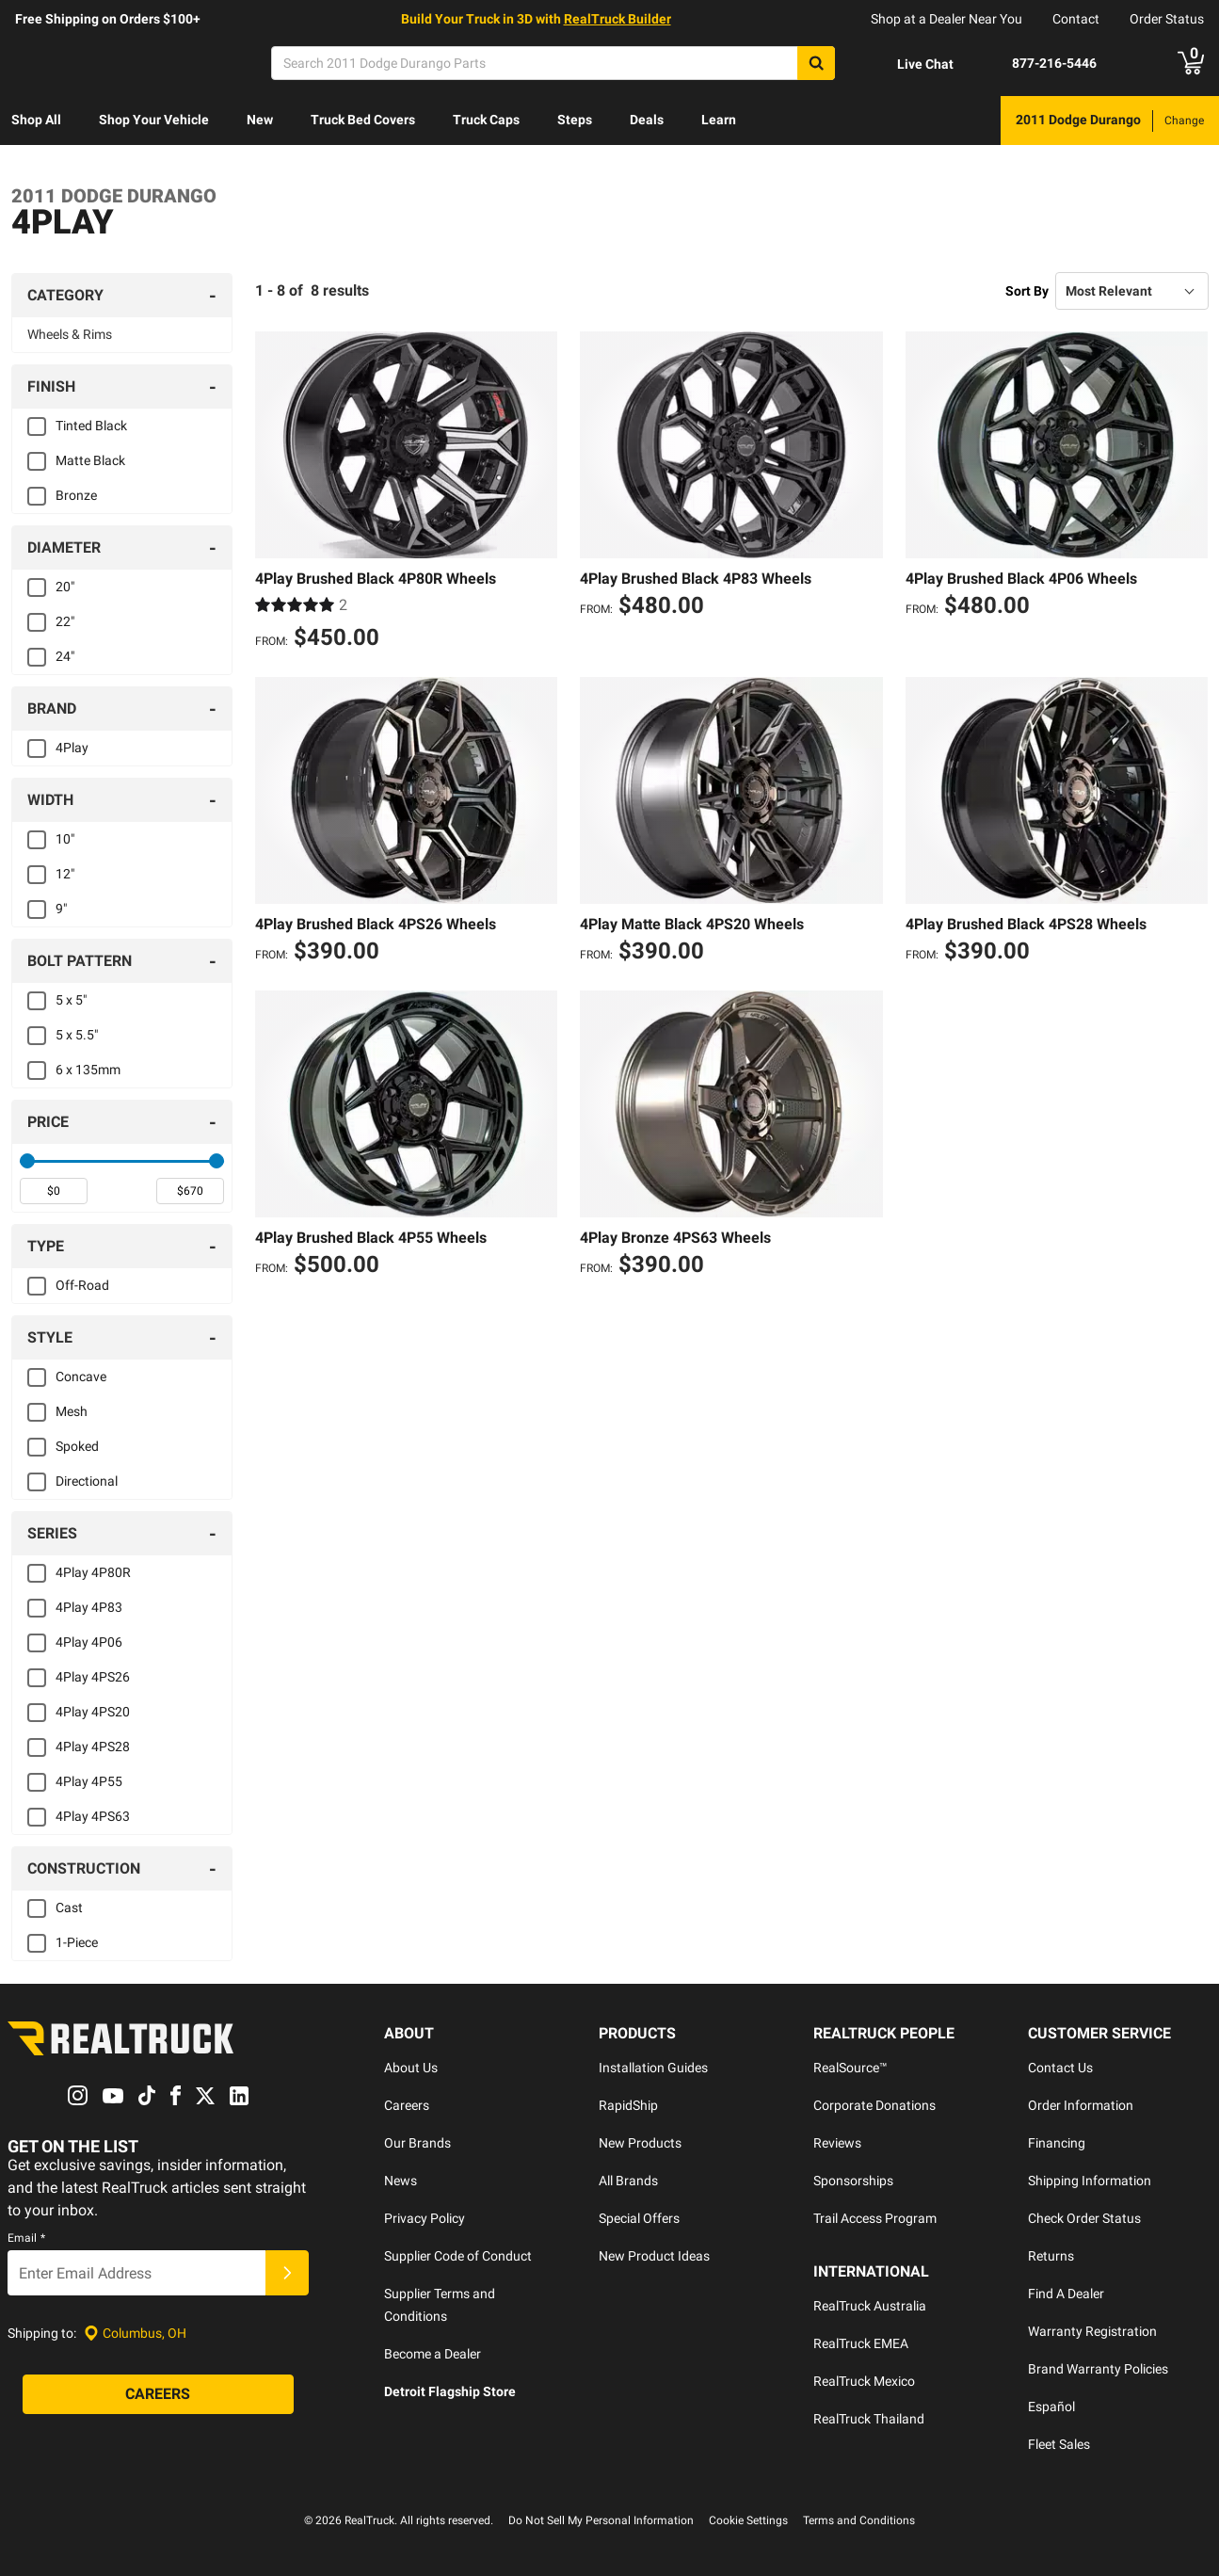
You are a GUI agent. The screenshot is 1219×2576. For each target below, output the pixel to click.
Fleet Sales (1059, 2444)
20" (65, 586)
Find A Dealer (1066, 2293)
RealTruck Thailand (868, 2418)
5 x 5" (71, 999)
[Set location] (135, 2333)
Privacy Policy (424, 2218)
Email (26, 2239)
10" (65, 838)
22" (65, 621)
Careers (406, 2105)
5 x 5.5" (77, 1034)
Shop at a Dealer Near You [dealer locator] (946, 18)
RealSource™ (850, 2067)
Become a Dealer (432, 2353)
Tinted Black (91, 425)
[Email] (136, 2273)
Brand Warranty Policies (1098, 2368)
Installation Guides (653, 2067)
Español (1051, 2406)
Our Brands (417, 2142)
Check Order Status (1084, 2218)
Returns (1051, 2255)
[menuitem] (36, 120)
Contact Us (1060, 2067)
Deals (647, 119)
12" (65, 873)
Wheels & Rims (69, 334)
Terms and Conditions (859, 2520)
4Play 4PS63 (93, 1816)
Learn (718, 119)
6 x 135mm (88, 1069)
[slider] (27, 1160)
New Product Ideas (654, 2255)
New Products (640, 2142)
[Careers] (158, 2395)
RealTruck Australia (869, 2305)
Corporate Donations (874, 2105)
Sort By (1027, 290)
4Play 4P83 (89, 1607)
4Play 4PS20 (93, 1711)
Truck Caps (486, 119)
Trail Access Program (875, 2218)
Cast (69, 1907)
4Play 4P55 (89, 1781)
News (400, 2180)
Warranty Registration (1092, 2331)
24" (65, 656)
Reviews (837, 2142)
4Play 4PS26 (93, 1676)
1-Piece (77, 1942)
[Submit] (287, 2273)
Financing (1056, 2142)
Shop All (36, 119)
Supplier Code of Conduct (458, 2255)
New (260, 119)
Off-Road (82, 1285)
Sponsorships (853, 2180)
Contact (1075, 18)
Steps (574, 119)
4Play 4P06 (89, 1642)
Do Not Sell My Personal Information (601, 2520)
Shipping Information (1089, 2180)
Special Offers (639, 2218)
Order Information (1080, 2105)
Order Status (1167, 18)
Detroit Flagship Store (450, 2391)
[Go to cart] (1191, 63)
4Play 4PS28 (93, 1746)
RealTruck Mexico (864, 2381)
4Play (72, 747)
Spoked (77, 1446)
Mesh (72, 1411)
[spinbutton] (54, 1191)
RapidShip (628, 2105)
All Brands (628, 2180)
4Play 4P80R (93, 1572)
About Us (411, 2067)
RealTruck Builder (617, 18)
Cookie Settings (748, 2520)
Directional (87, 1481)
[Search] (553, 63)
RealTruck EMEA (860, 2343)
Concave (81, 1376)
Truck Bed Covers (363, 119)
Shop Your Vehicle (154, 119)
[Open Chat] (909, 64)
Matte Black (90, 460)
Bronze (76, 495)
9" (61, 908)
